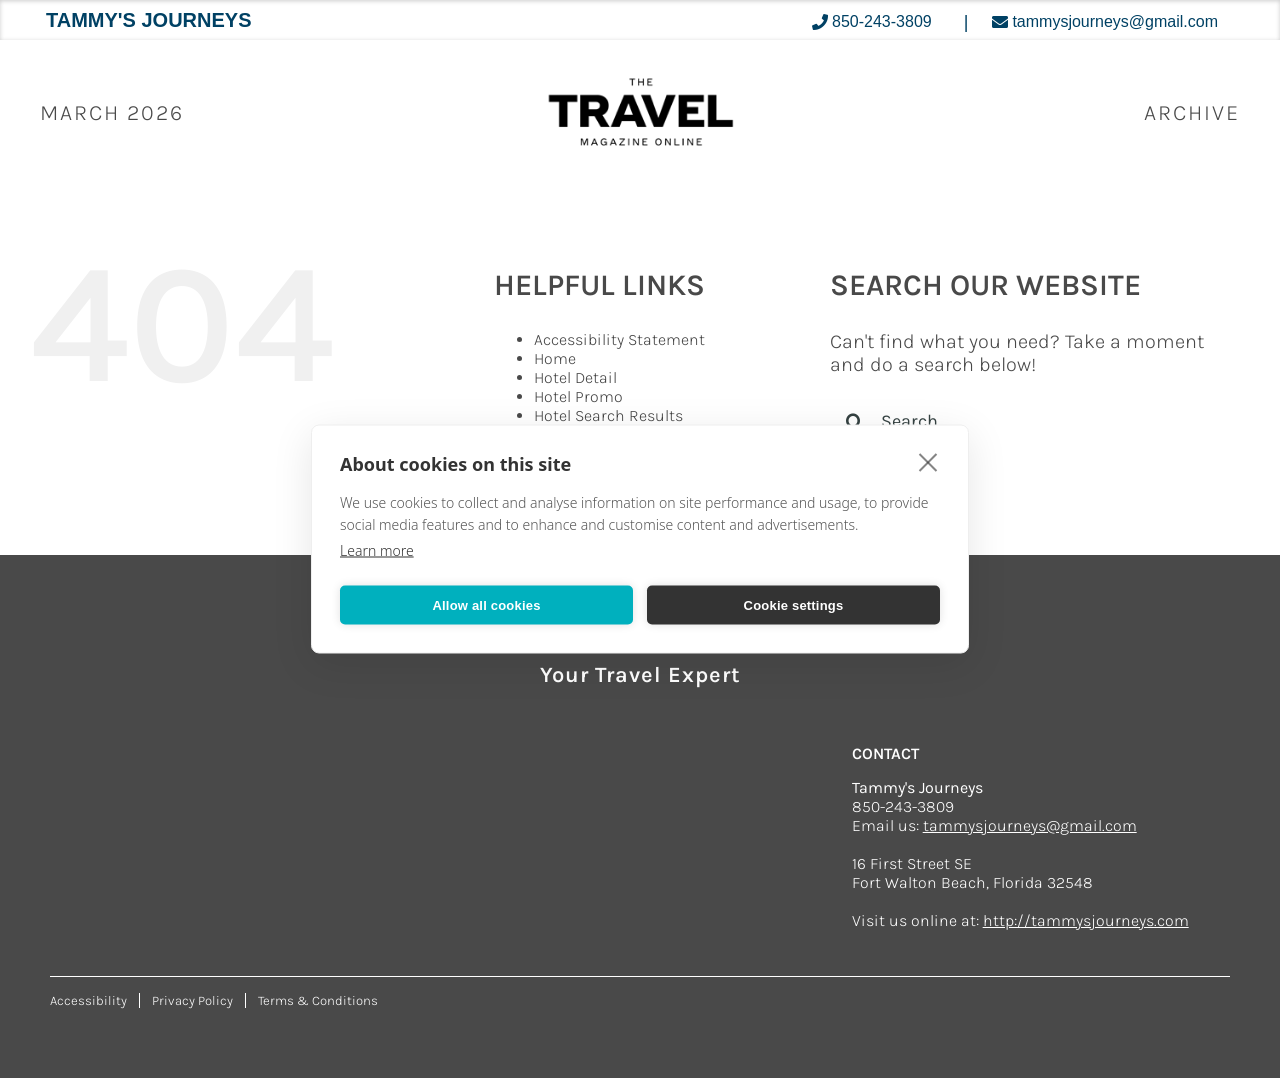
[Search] (855, 421)
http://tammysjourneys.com (1086, 920)
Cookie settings (794, 604)
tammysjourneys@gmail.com (1030, 825)
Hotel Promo (578, 396)
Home (555, 358)
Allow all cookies (486, 604)
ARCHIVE (1192, 113)
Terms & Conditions (318, 1000)
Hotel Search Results (608, 415)
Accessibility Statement (619, 339)
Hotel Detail (575, 377)
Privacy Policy (192, 1000)
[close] (928, 462)
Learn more (377, 550)
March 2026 (112, 113)
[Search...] (1023, 421)
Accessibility (88, 1000)
